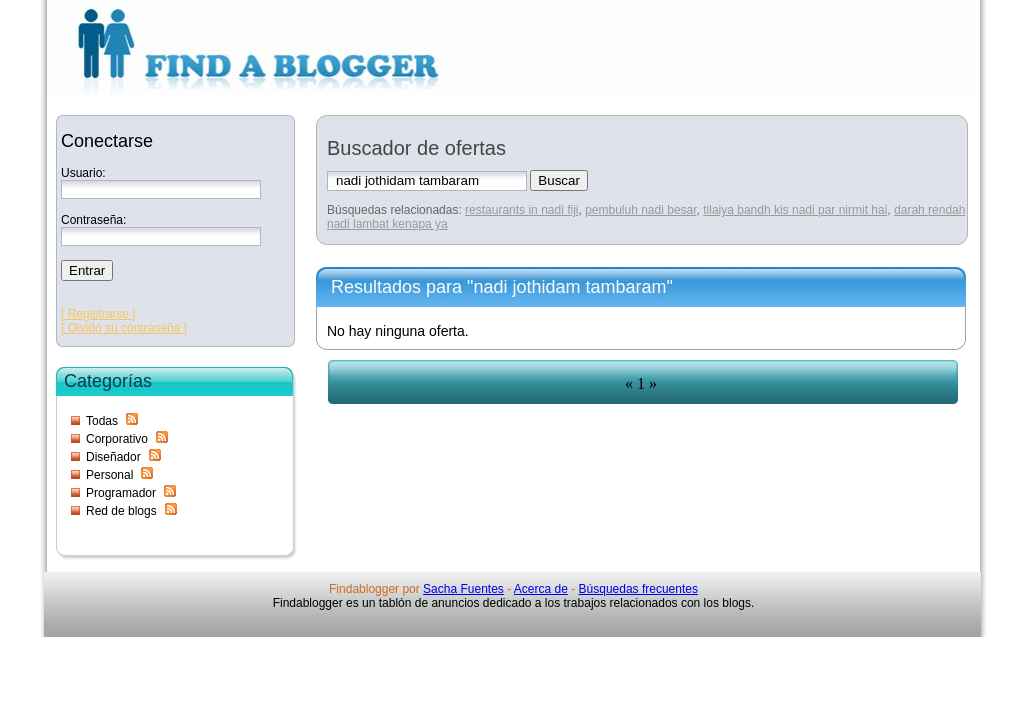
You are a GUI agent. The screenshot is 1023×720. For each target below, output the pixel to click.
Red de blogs (121, 511)
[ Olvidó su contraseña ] (124, 328)
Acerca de (541, 589)
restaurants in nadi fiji (521, 210)
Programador (121, 493)
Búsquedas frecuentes (638, 589)
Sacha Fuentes (463, 589)
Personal (109, 475)
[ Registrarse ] (98, 314)
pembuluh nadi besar (640, 210)
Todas (102, 421)
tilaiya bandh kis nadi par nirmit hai (795, 210)
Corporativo (117, 439)
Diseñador (113, 457)
